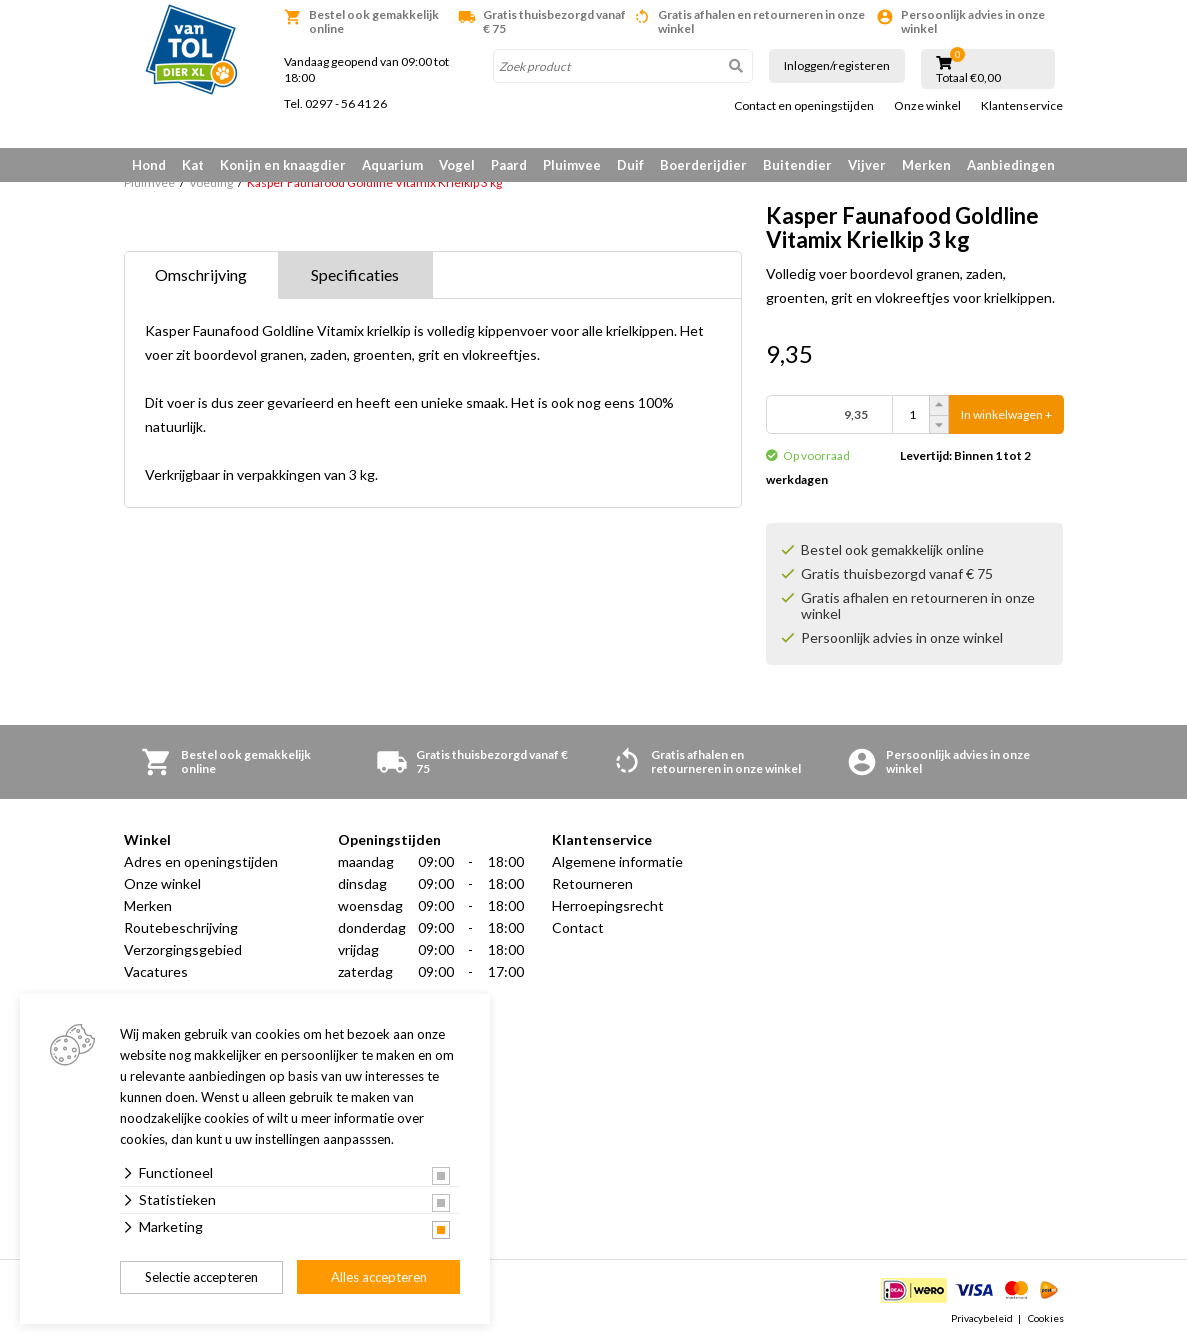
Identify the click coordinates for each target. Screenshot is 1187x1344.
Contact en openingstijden (804, 106)
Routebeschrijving (181, 928)
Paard (509, 165)
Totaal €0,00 (968, 78)
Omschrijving (201, 275)
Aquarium (392, 165)
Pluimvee (572, 165)
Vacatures (156, 972)
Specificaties (355, 275)
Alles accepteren (379, 1277)
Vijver (867, 165)
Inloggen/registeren (837, 65)
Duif (630, 165)
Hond (149, 165)
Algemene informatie (617, 862)
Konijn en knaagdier (283, 165)
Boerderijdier (703, 165)
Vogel (457, 165)
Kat (193, 165)
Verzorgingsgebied (183, 950)
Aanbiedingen (1011, 165)
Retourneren (592, 884)
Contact (578, 928)
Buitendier (797, 165)
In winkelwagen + (1006, 415)
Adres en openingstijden (201, 862)
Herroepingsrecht (608, 906)
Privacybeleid (982, 1318)
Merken (926, 165)
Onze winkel (927, 106)
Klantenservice (1022, 106)
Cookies (1046, 1318)
